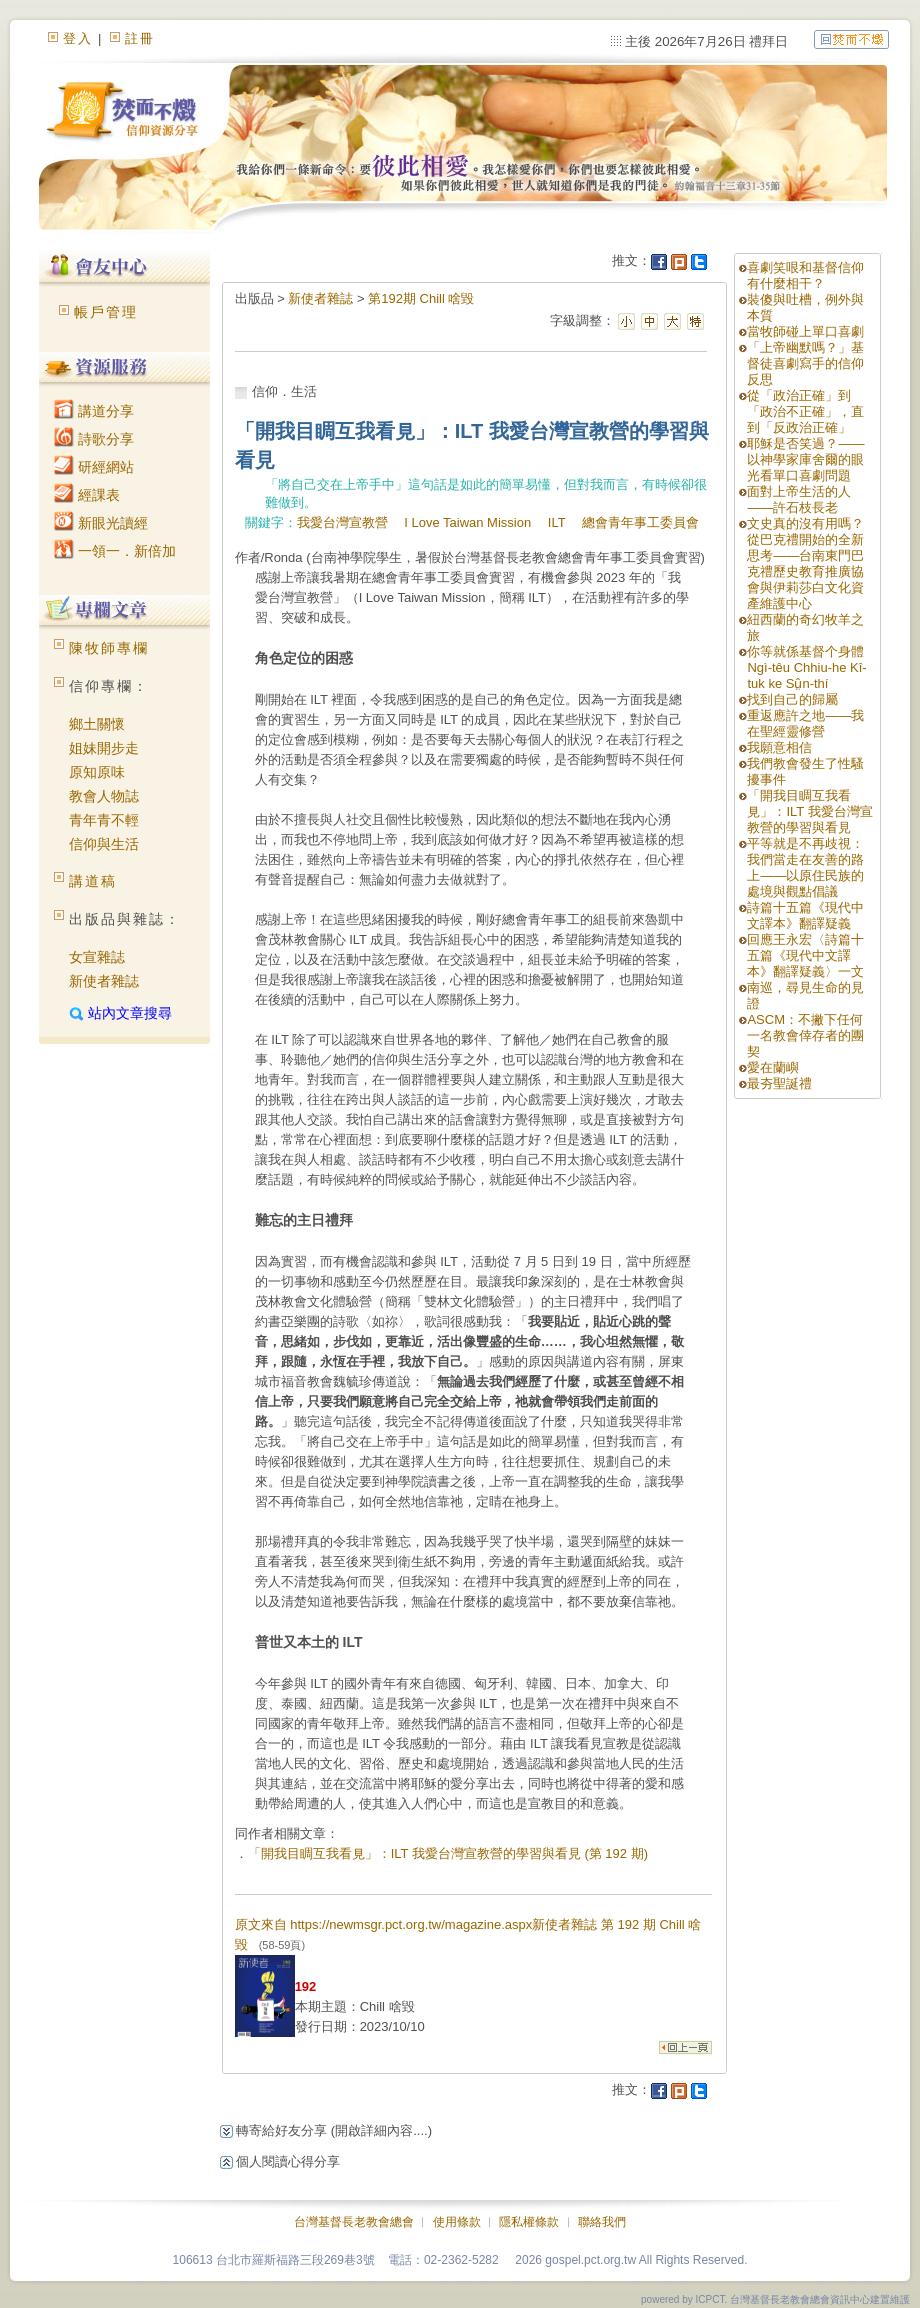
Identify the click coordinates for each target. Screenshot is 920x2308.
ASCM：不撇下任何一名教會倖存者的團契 (805, 1035)
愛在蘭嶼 (773, 1067)
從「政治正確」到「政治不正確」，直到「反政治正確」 (805, 411)
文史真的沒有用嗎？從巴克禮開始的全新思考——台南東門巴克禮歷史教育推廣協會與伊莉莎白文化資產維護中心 (805, 563)
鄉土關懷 (97, 724)
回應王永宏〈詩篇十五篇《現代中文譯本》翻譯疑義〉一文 (805, 955)
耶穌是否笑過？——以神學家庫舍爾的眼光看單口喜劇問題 (805, 459)
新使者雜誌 (104, 981)
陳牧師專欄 (109, 648)
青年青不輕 (104, 820)
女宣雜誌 (97, 957)
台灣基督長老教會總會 (354, 2222)
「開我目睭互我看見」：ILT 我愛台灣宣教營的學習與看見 (809, 811)
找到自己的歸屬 (792, 699)
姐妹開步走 (104, 748)
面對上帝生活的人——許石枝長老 (799, 499)
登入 (78, 38)
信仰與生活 (104, 844)
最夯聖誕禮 (779, 1083)
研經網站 (94, 467)
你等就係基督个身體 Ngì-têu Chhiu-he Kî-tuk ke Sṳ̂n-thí (806, 667)
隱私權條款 (529, 2222)
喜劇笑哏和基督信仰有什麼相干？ (805, 275)
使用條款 (457, 2222)
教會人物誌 (104, 796)
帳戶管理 (106, 312)
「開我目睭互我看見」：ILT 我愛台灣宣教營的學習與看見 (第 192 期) (448, 1853)
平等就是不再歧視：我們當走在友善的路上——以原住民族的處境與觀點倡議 (805, 867)
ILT (557, 522)
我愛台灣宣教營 (342, 522)
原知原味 (97, 772)
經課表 (87, 495)
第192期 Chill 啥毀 (421, 298)
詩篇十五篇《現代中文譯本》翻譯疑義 (805, 915)
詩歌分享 (94, 439)
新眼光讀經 (101, 523)
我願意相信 (779, 747)
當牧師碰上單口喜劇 (805, 331)
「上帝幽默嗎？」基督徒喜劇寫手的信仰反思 (805, 363)
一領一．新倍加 (115, 551)
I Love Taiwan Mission (467, 522)
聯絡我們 (602, 2222)
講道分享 (94, 411)
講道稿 (93, 881)
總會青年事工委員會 (640, 522)
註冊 (140, 38)
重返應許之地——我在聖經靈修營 (805, 723)
